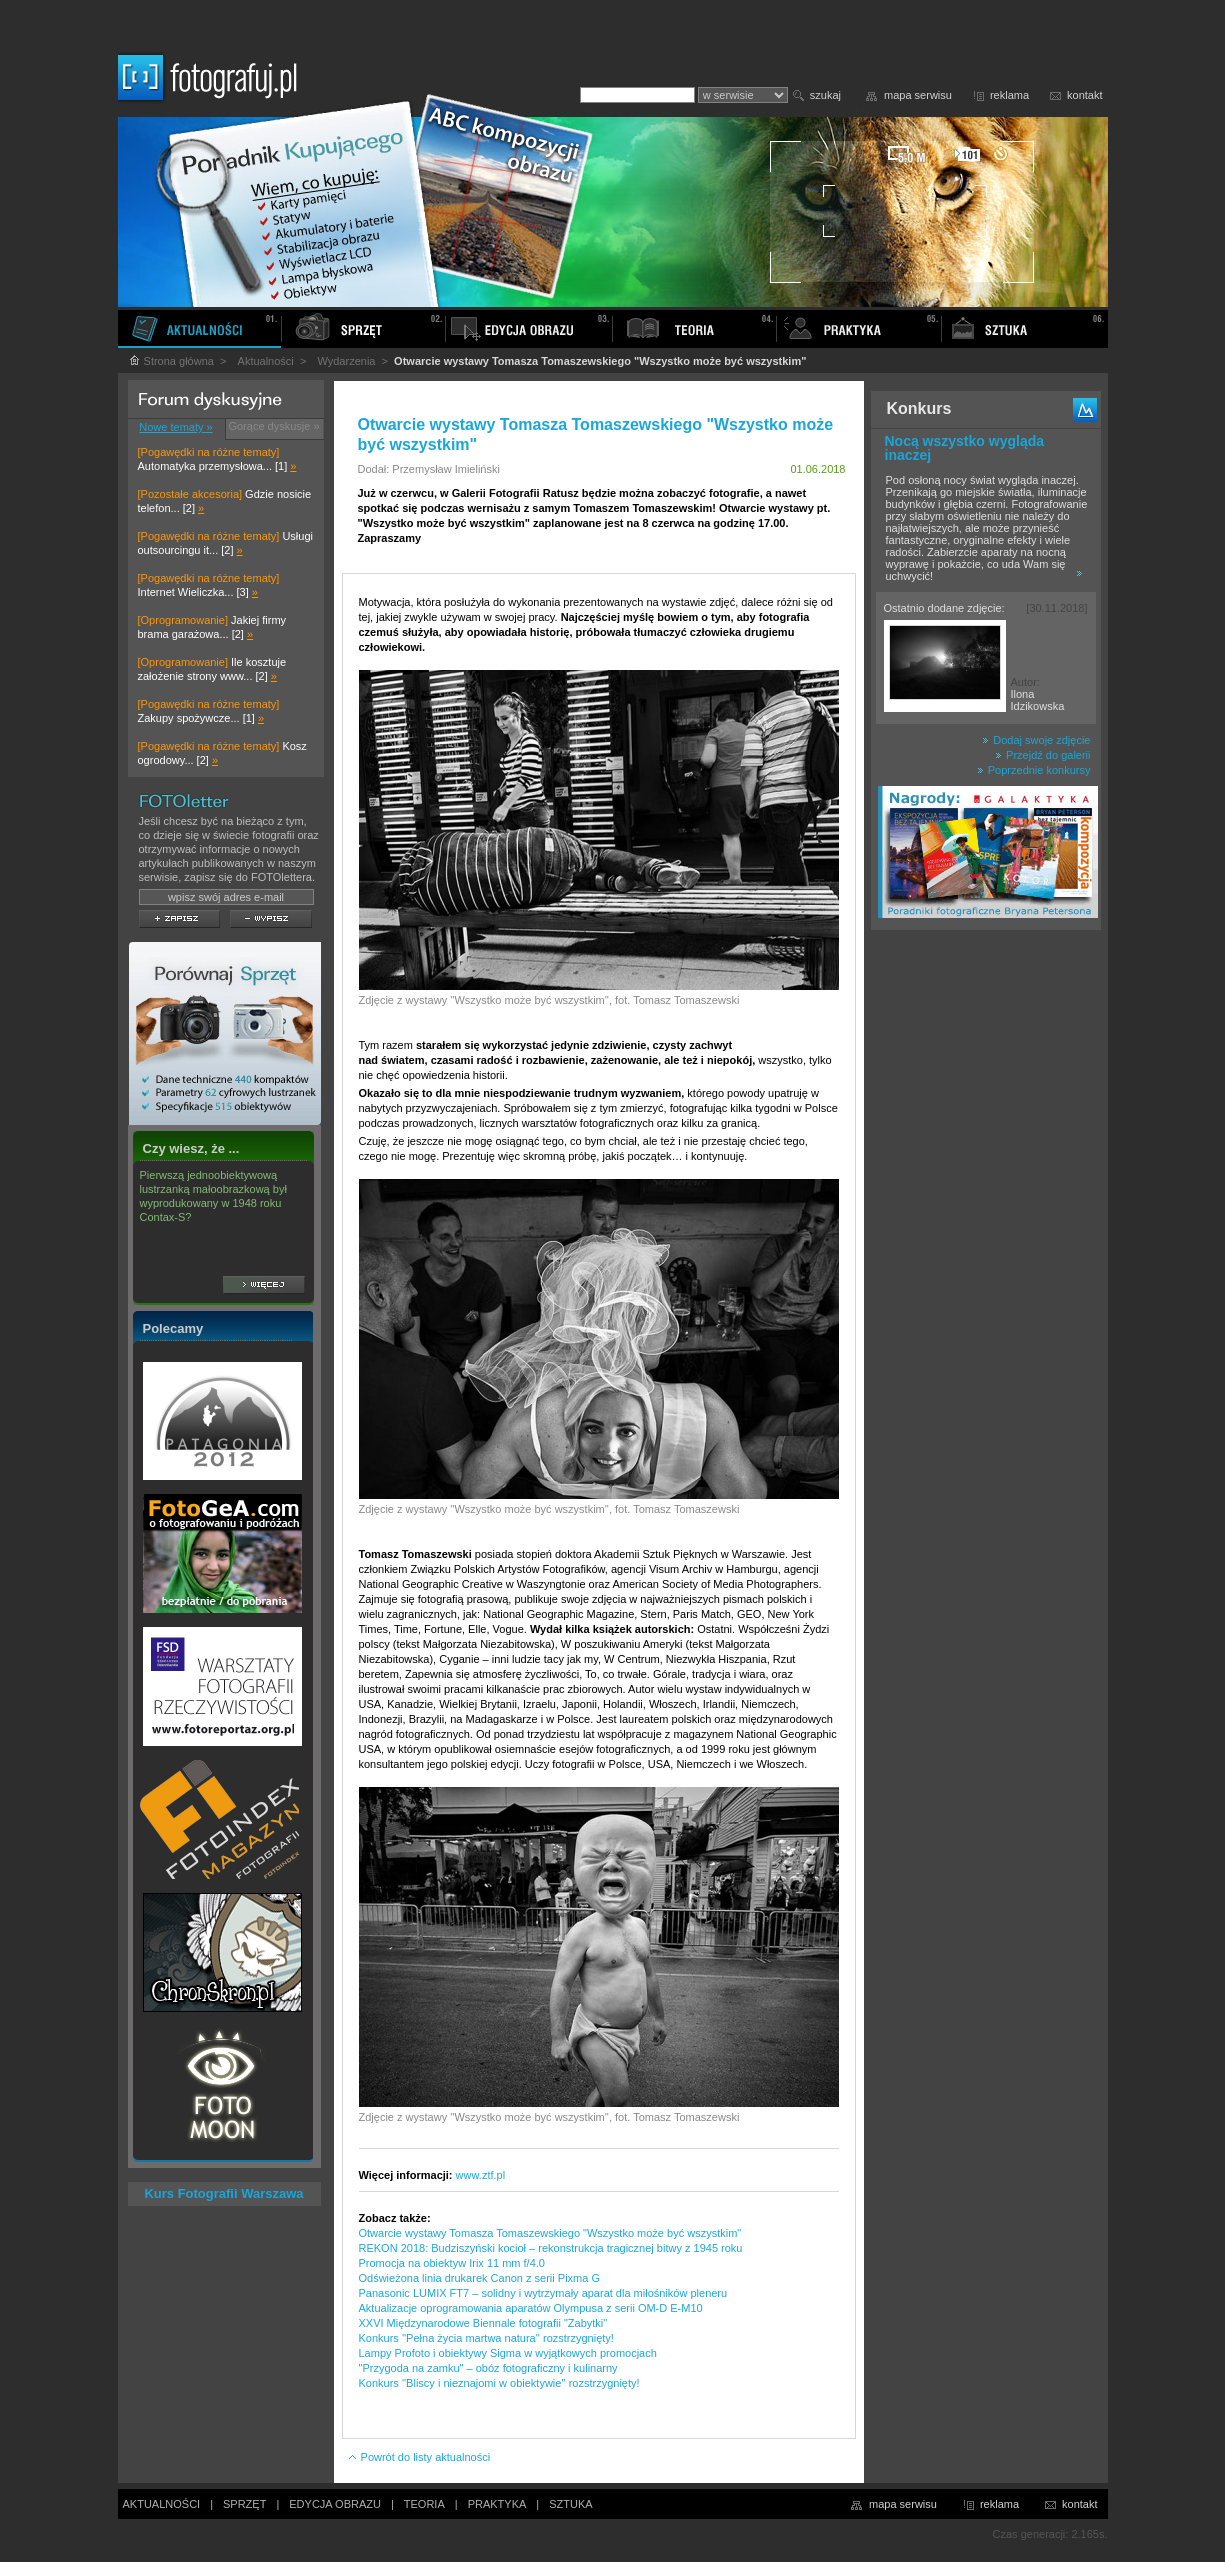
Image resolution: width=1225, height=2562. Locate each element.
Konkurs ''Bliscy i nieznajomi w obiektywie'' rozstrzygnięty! (499, 2383)
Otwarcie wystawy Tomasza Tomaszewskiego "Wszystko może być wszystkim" (550, 2233)
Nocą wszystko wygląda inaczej (965, 448)
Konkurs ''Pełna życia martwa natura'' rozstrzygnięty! (486, 2338)
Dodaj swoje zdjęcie (1036, 740)
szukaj (825, 95)
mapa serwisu (918, 95)
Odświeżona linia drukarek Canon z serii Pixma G (480, 2278)
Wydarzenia (346, 361)
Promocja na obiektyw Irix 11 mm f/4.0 (452, 2263)
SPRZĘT (244, 2504)
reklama (1009, 95)
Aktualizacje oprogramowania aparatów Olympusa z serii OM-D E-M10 (531, 2308)
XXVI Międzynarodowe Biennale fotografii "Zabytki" (483, 2323)
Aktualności (266, 361)
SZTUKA (570, 2504)
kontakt (1084, 95)
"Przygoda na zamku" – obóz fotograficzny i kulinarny (488, 2368)
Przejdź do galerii (1042, 755)
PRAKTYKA (497, 2504)
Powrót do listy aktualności (419, 2457)
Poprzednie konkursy (1034, 770)
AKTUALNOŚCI (162, 2504)
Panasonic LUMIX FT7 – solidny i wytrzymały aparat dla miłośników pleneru (543, 2293)
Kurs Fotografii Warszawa (223, 2193)
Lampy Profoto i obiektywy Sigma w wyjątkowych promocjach (508, 2353)
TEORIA (424, 2504)
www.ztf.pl (481, 2175)
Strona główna (171, 361)
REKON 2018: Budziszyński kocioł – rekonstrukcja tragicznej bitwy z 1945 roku (551, 2248)
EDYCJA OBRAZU (335, 2504)
